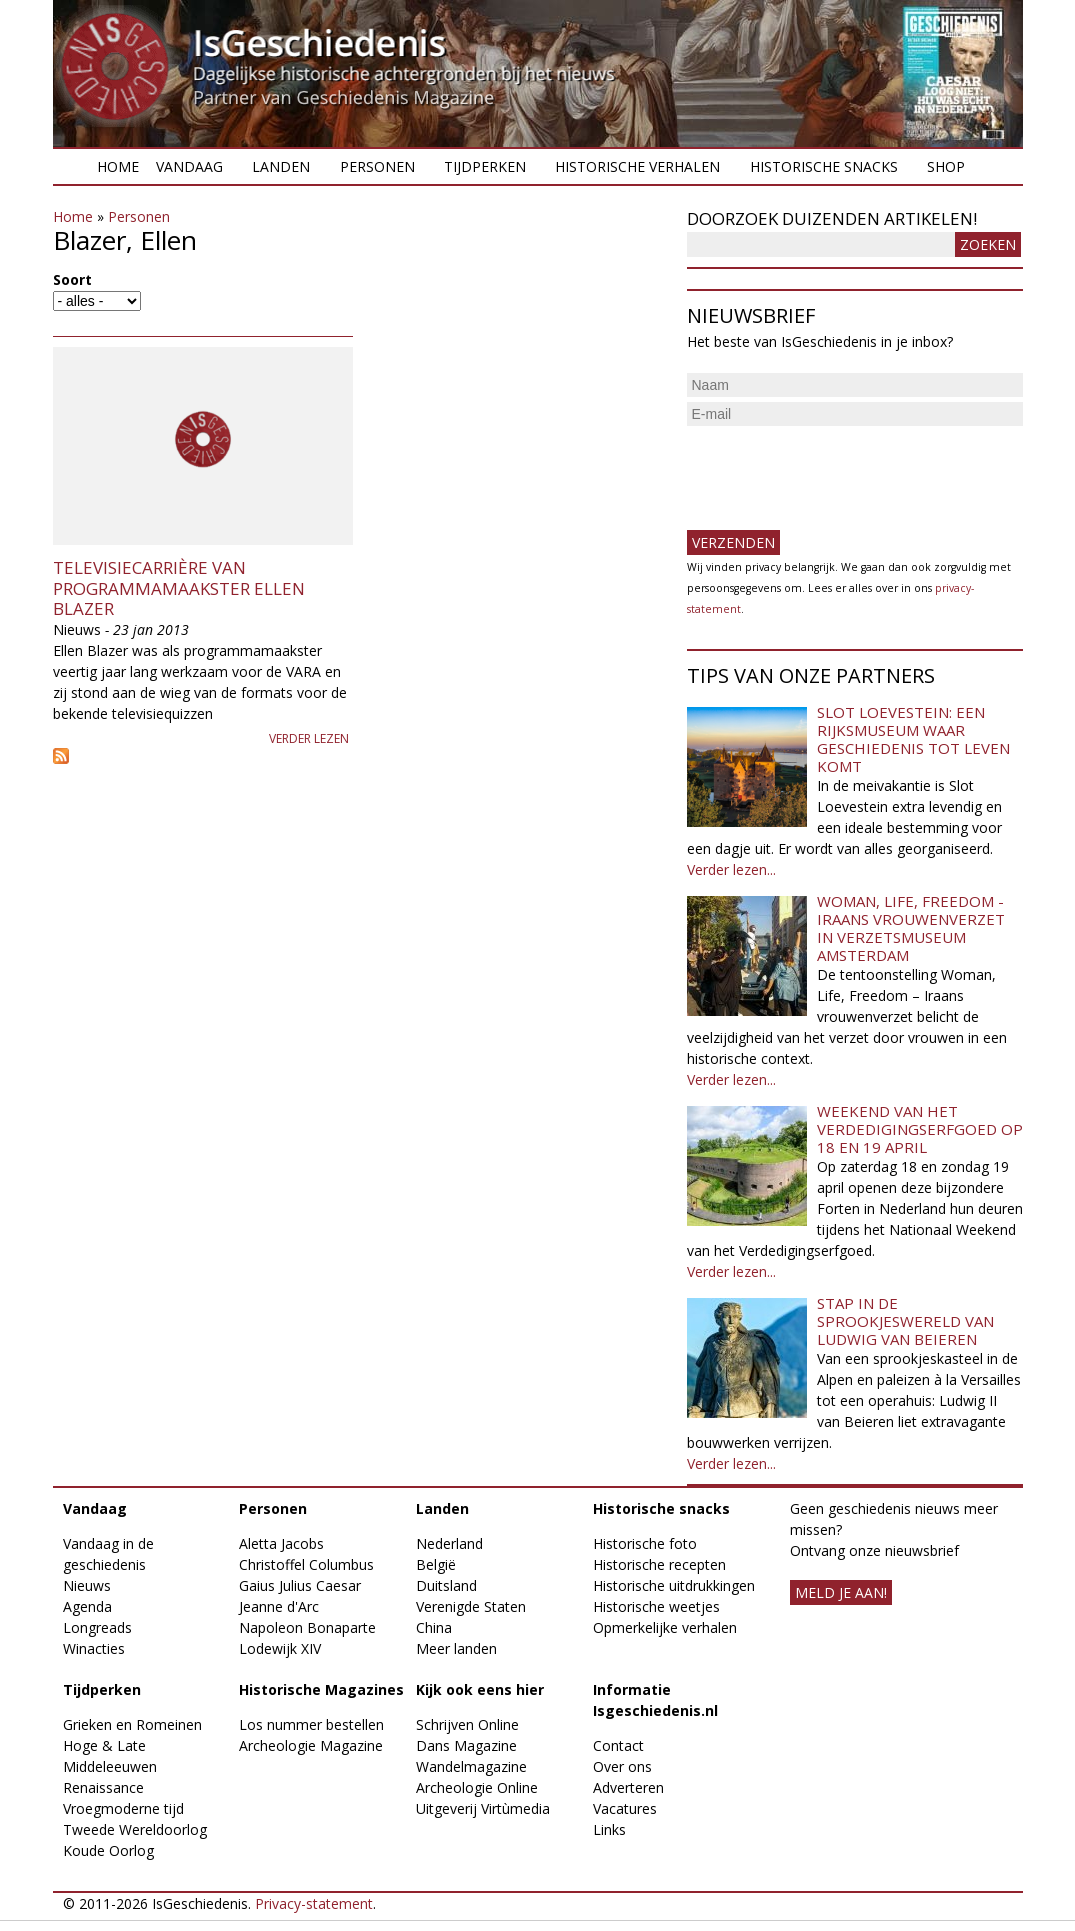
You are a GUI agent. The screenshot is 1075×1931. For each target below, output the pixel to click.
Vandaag (189, 166)
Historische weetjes (656, 1606)
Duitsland (446, 1585)
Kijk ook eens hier (480, 1689)
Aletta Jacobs (281, 1543)
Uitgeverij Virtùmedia (483, 1808)
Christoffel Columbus (306, 1564)
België (436, 1564)
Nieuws (87, 1585)
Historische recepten (659, 1564)
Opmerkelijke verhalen (665, 1627)
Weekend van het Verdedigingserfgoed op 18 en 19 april (920, 1129)
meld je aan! (841, 1592)
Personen (377, 166)
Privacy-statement (314, 1903)
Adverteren (628, 1787)
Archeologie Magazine (311, 1745)
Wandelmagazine (471, 1766)
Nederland (449, 1543)
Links (609, 1829)
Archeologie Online (477, 1787)
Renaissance (103, 1787)
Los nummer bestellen (311, 1724)
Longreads (97, 1627)
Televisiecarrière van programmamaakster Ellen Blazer (179, 588)
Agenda (87, 1606)
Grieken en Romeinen (132, 1724)
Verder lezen (309, 738)
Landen (281, 166)
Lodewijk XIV (280, 1648)
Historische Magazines (321, 1689)
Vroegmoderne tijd (123, 1808)
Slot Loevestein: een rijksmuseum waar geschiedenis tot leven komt (913, 739)
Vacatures (625, 1808)
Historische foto (645, 1543)
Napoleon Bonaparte (307, 1627)
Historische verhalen (637, 166)
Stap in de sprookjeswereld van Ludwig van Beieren (905, 1321)
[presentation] (839, 470)
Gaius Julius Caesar (300, 1585)
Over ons (622, 1766)
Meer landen (456, 1648)
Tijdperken (485, 166)
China (434, 1627)
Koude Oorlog (108, 1850)
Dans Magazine (466, 1745)
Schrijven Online (467, 1724)
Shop (946, 166)
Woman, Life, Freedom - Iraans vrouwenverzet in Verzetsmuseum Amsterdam (911, 928)
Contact (618, 1745)
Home (118, 166)
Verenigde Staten (471, 1606)
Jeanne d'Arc (279, 1606)
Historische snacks (824, 166)
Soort (72, 279)
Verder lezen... (731, 869)
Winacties (94, 1648)
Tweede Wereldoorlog (135, 1829)
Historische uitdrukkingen (674, 1585)
